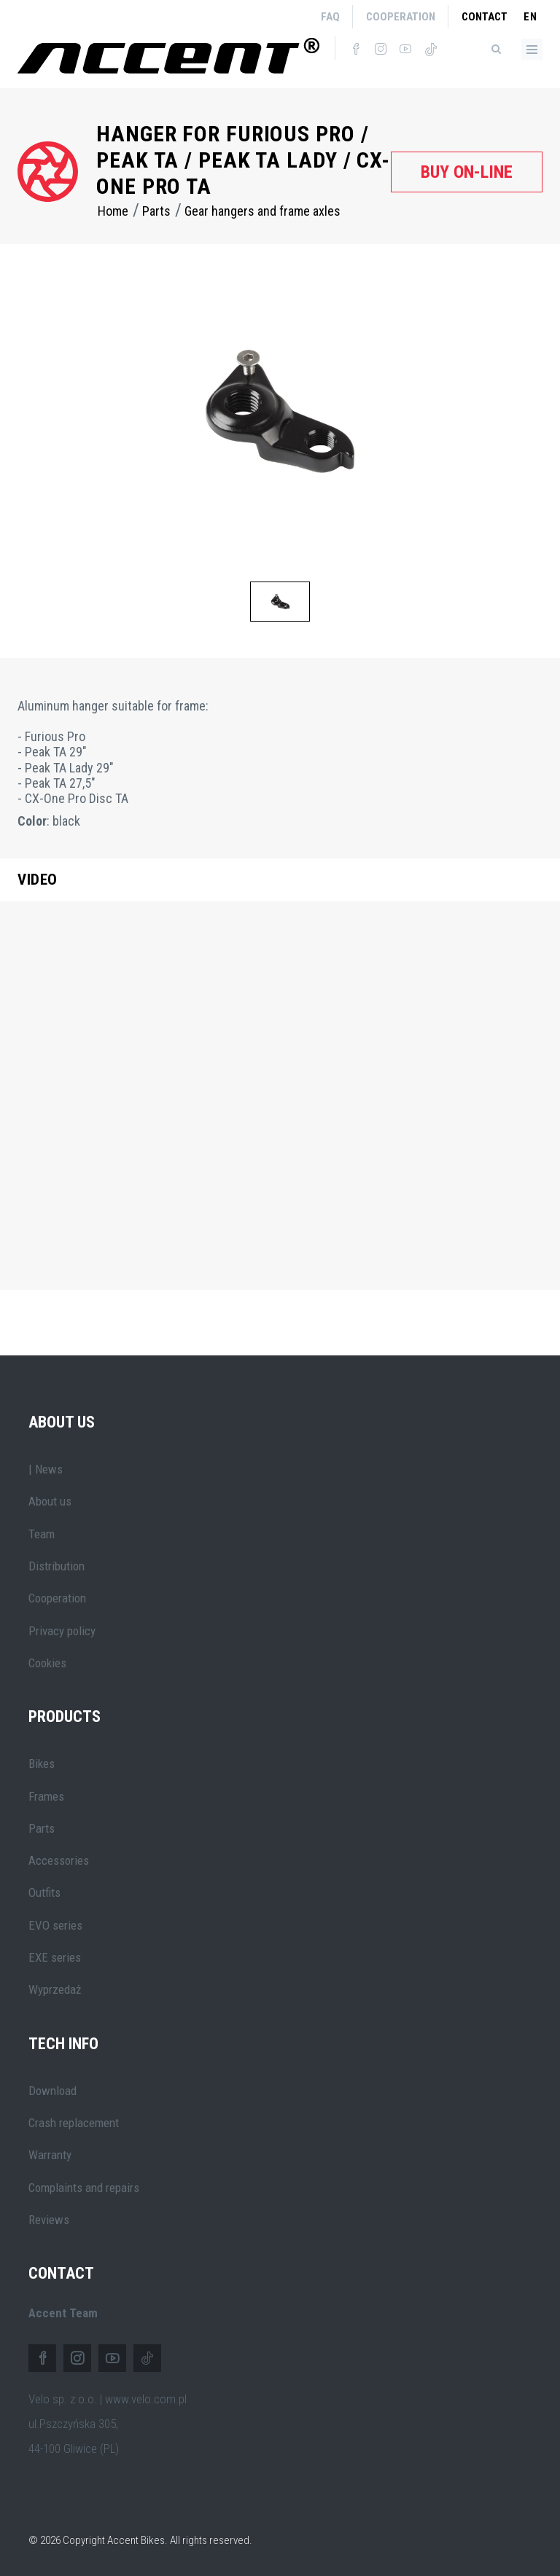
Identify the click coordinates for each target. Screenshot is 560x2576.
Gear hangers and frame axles (262, 211)
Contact (485, 16)
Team (41, 1534)
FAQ (330, 16)
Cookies (47, 1663)
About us (49, 1501)
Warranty (49, 2155)
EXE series (54, 1957)
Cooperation (400, 16)
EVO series (55, 1925)
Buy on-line (467, 172)
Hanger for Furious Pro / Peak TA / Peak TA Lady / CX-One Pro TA (243, 160)
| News (45, 1469)
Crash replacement (73, 2122)
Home (113, 211)
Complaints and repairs (83, 2187)
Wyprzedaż (54, 1989)
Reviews (48, 2219)
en (530, 16)
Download (52, 2090)
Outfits (44, 1892)
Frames (46, 1796)
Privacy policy (62, 1631)
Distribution (56, 1566)
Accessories (58, 1860)
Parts (156, 211)
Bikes (41, 1763)
